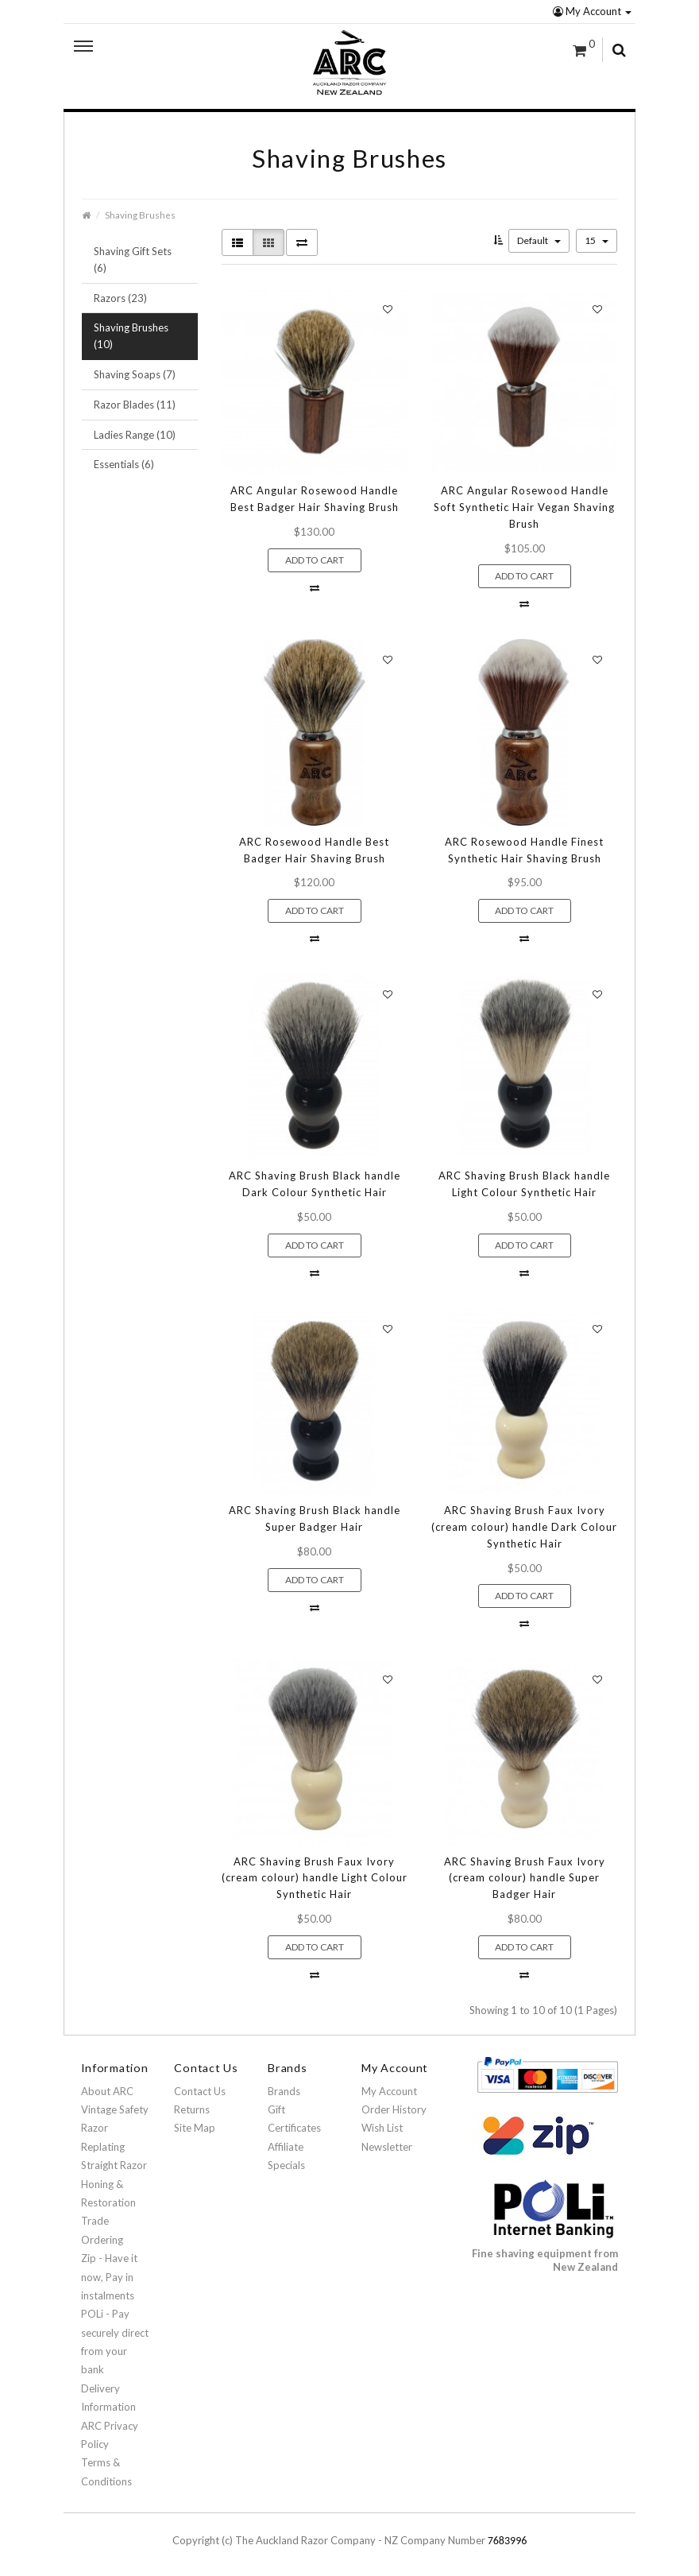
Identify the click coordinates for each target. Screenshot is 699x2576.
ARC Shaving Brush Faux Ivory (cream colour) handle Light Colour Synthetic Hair (314, 1878)
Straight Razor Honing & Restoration (114, 2184)
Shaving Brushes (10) (131, 336)
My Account (592, 11)
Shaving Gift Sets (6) (133, 259)
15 (596, 240)
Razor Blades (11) (135, 404)
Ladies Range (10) (135, 434)
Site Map (194, 2127)
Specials (286, 2165)
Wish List (382, 2127)
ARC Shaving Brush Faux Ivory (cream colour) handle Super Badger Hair (524, 1878)
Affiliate (285, 2146)
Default (539, 240)
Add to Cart (314, 560)
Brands (284, 2091)
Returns (192, 2109)
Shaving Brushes (140, 214)
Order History (394, 2109)
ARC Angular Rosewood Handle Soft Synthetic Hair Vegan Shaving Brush (524, 507)
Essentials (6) (124, 464)
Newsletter (386, 2146)
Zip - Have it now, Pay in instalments (109, 2277)
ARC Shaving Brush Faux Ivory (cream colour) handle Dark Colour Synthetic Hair (524, 1527)
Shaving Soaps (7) (135, 374)
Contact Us (200, 2091)
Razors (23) (120, 298)
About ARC (107, 2091)
